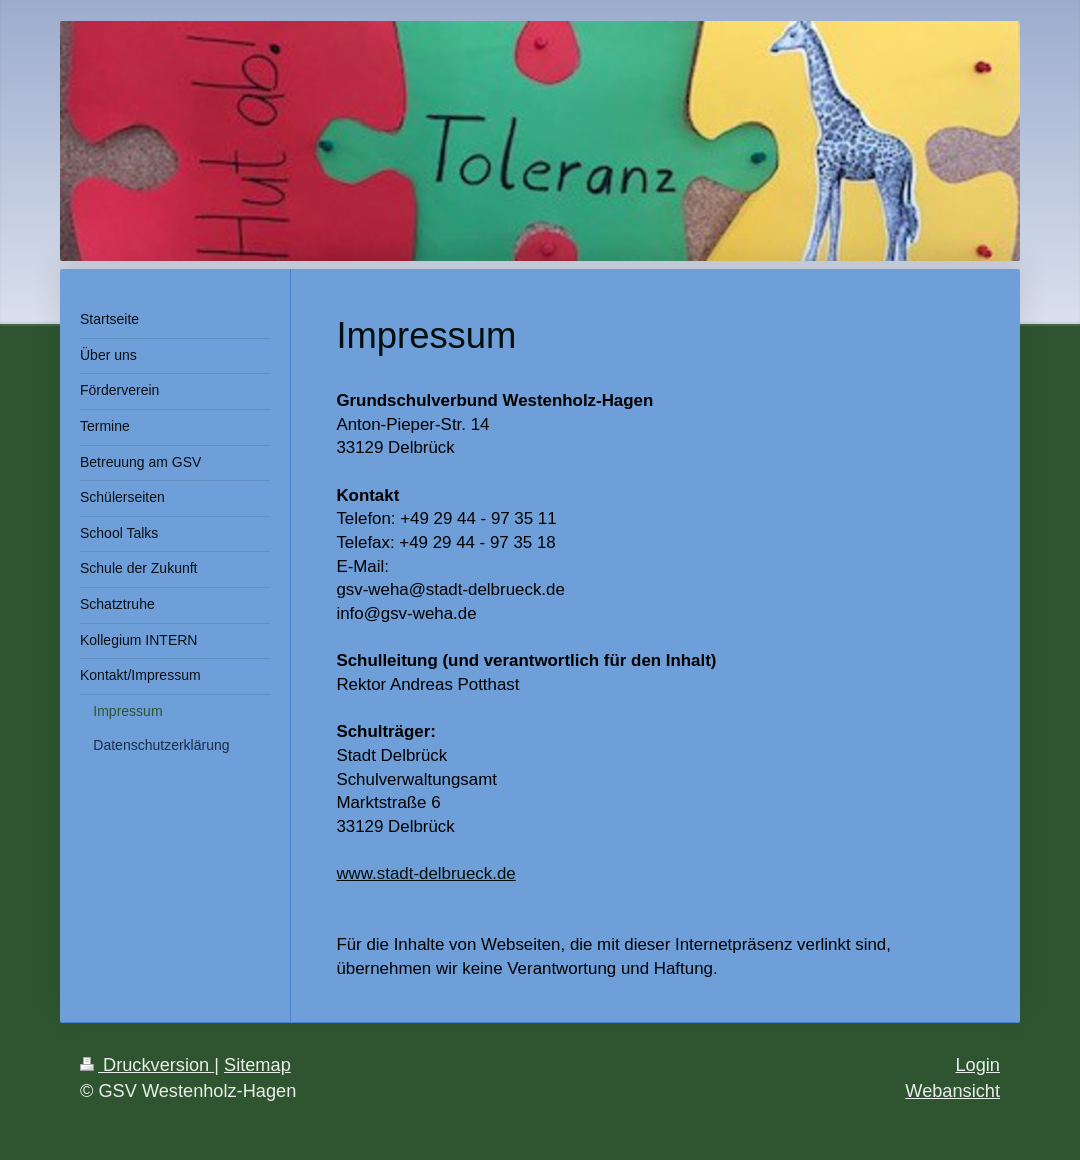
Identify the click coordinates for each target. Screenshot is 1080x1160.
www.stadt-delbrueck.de (425, 873)
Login (977, 1065)
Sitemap (257, 1065)
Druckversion (147, 1065)
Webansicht (952, 1091)
